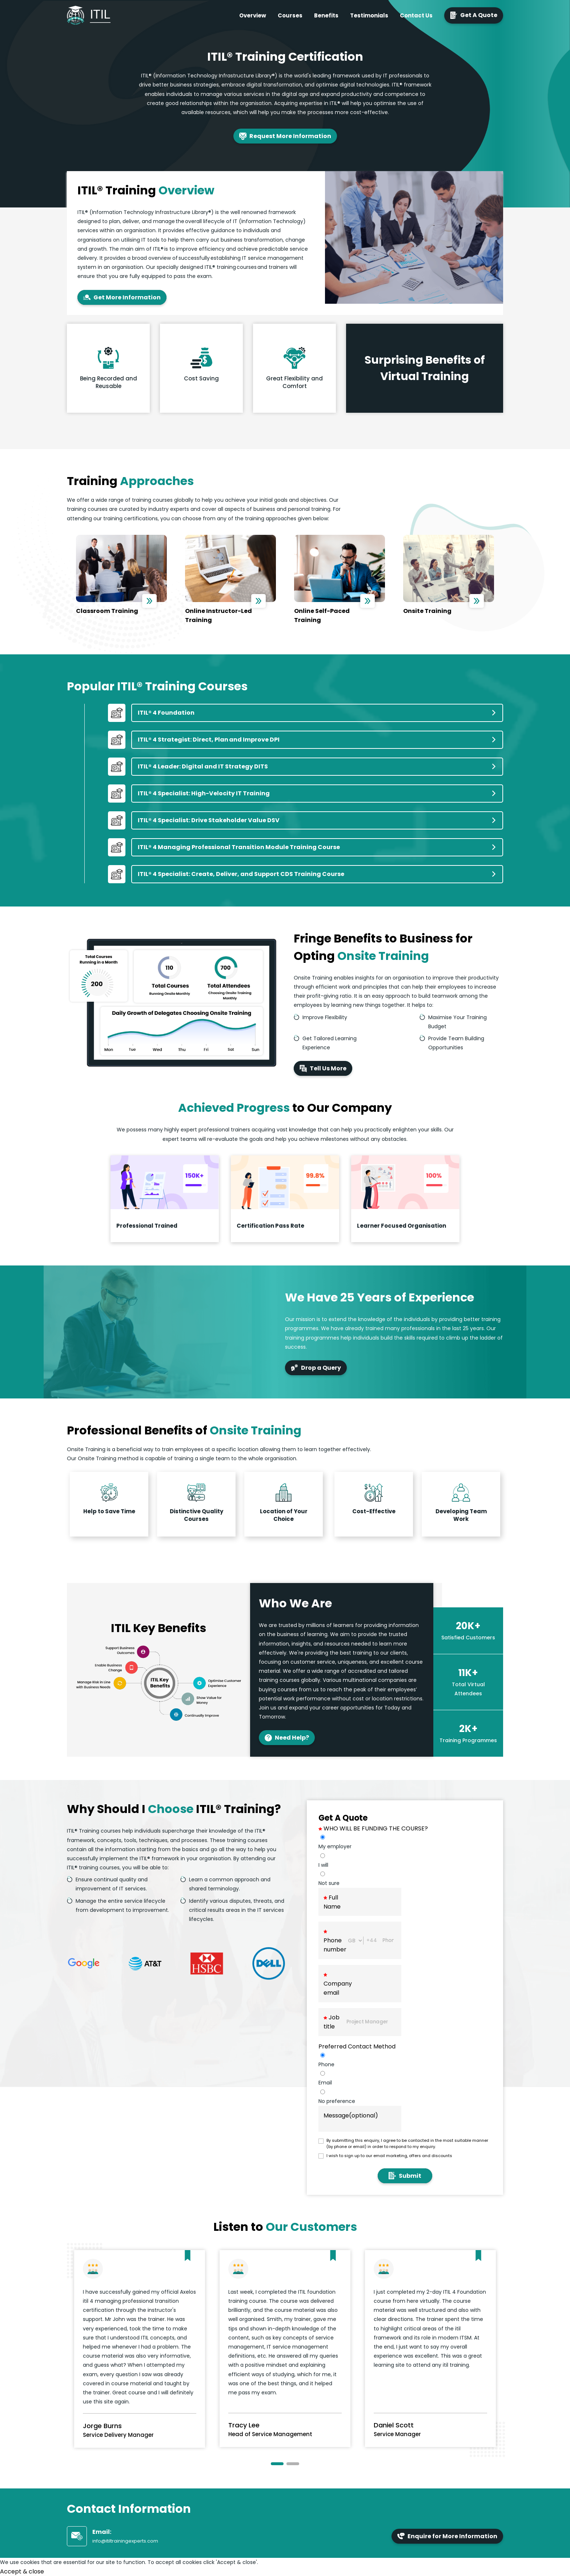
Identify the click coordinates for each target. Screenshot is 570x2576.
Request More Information (285, 136)
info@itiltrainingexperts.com (125, 2540)
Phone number (335, 1942)
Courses (290, 15)
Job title (332, 2022)
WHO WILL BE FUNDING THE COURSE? (373, 1828)
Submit (405, 2176)
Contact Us (416, 15)
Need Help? (287, 1737)
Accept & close (22, 2571)
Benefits (326, 15)
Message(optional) (351, 2115)
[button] (277, 2463)
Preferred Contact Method (357, 2046)
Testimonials (369, 15)
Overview (252, 15)
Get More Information (122, 297)
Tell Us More (323, 1068)
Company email (338, 1985)
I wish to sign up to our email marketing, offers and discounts (389, 2156)
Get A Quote (473, 15)
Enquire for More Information (447, 2536)
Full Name (332, 1902)
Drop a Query (316, 1368)
